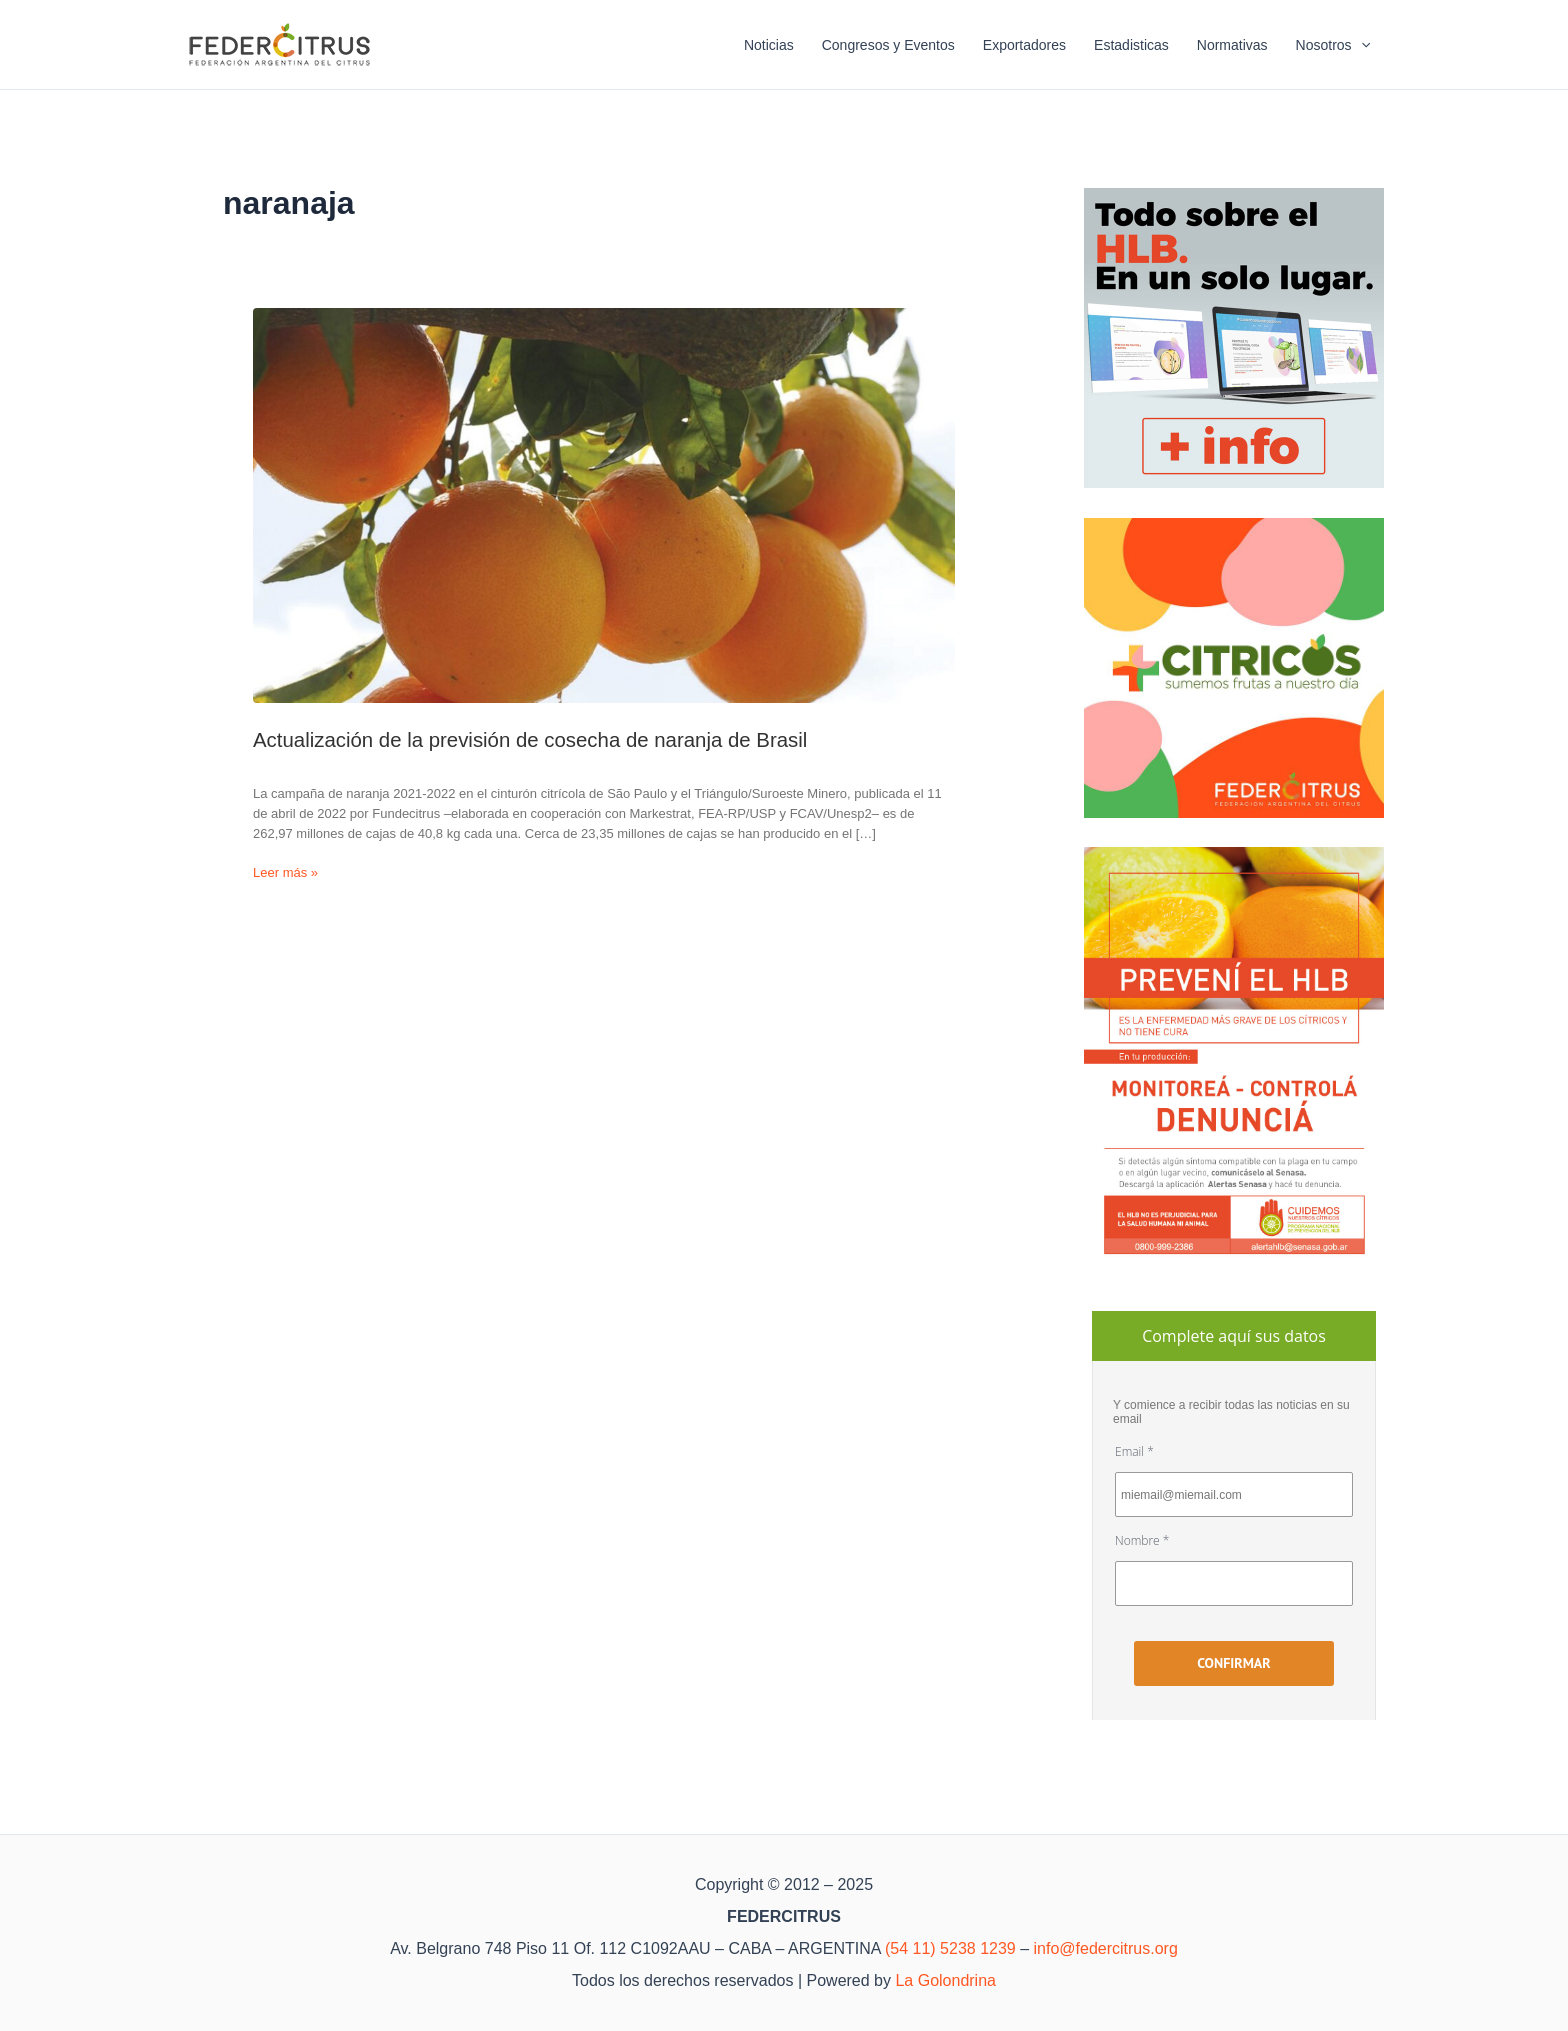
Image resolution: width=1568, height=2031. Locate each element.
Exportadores (1024, 45)
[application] (1361, 45)
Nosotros (1333, 45)
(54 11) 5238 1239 (950, 1948)
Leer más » (285, 873)
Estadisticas (1131, 45)
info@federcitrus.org (1106, 1948)
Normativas (1232, 45)
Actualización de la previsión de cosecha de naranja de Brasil (530, 740)
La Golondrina (945, 1980)
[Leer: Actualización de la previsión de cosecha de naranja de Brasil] (604, 505)
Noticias (769, 45)
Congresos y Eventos (888, 45)
